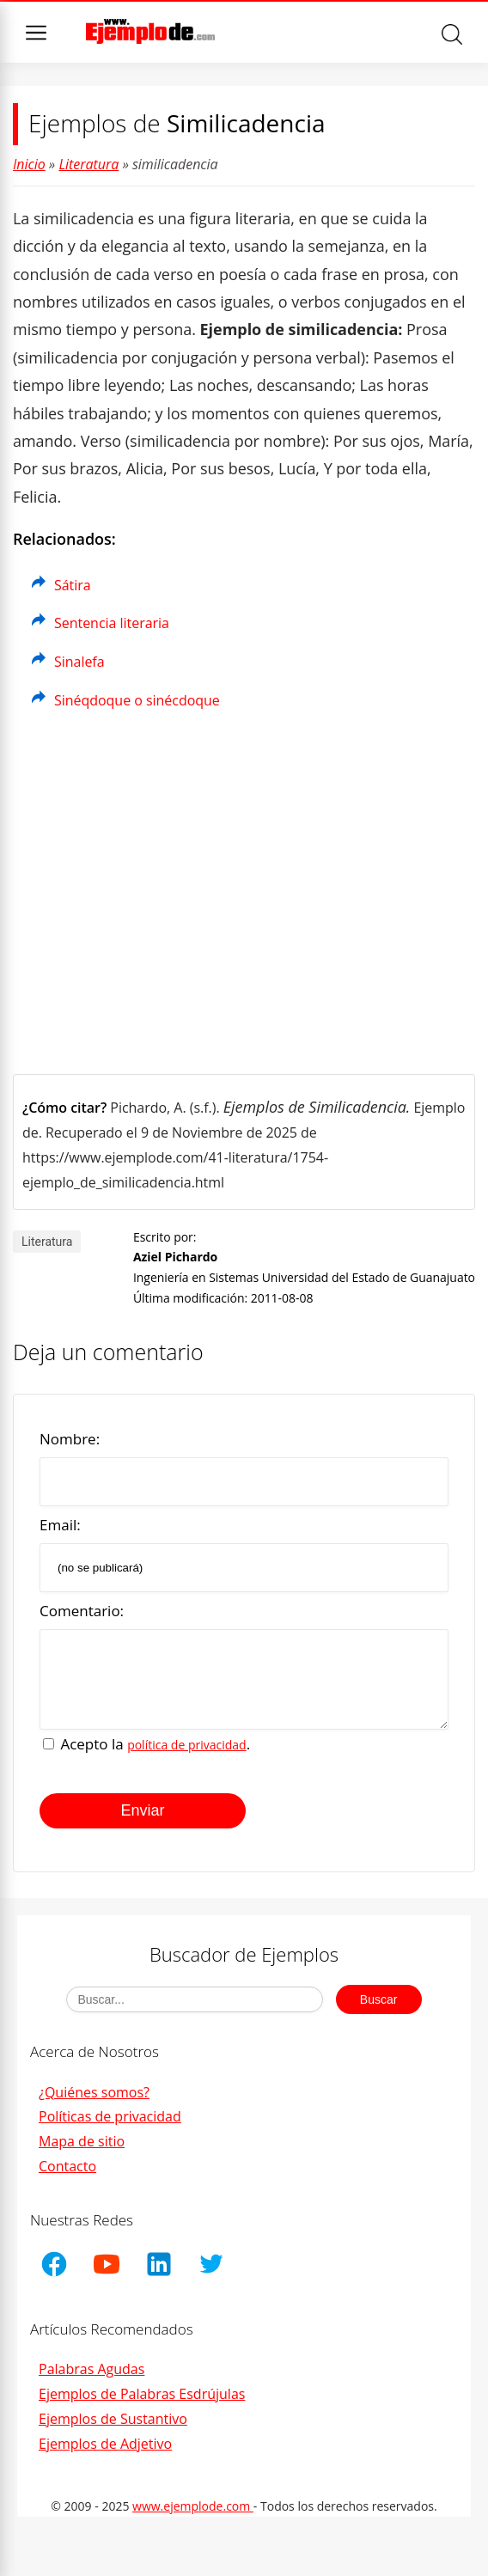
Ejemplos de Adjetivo (105, 2456)
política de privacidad (187, 1757)
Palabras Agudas (91, 2381)
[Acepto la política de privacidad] (48, 1756)
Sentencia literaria (111, 622)
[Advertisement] (244, 895)
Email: (60, 1525)
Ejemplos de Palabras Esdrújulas (142, 2406)
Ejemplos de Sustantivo (113, 2431)
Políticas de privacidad (110, 2129)
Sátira (72, 585)
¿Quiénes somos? (94, 2105)
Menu (36, 32)
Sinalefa (79, 661)
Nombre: (70, 1439)
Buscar (452, 34)
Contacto (67, 2179)
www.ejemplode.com (192, 2519)
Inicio (29, 164)
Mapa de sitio (82, 2154)
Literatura (88, 164)
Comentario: (82, 1611)
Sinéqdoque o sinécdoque (137, 700)
